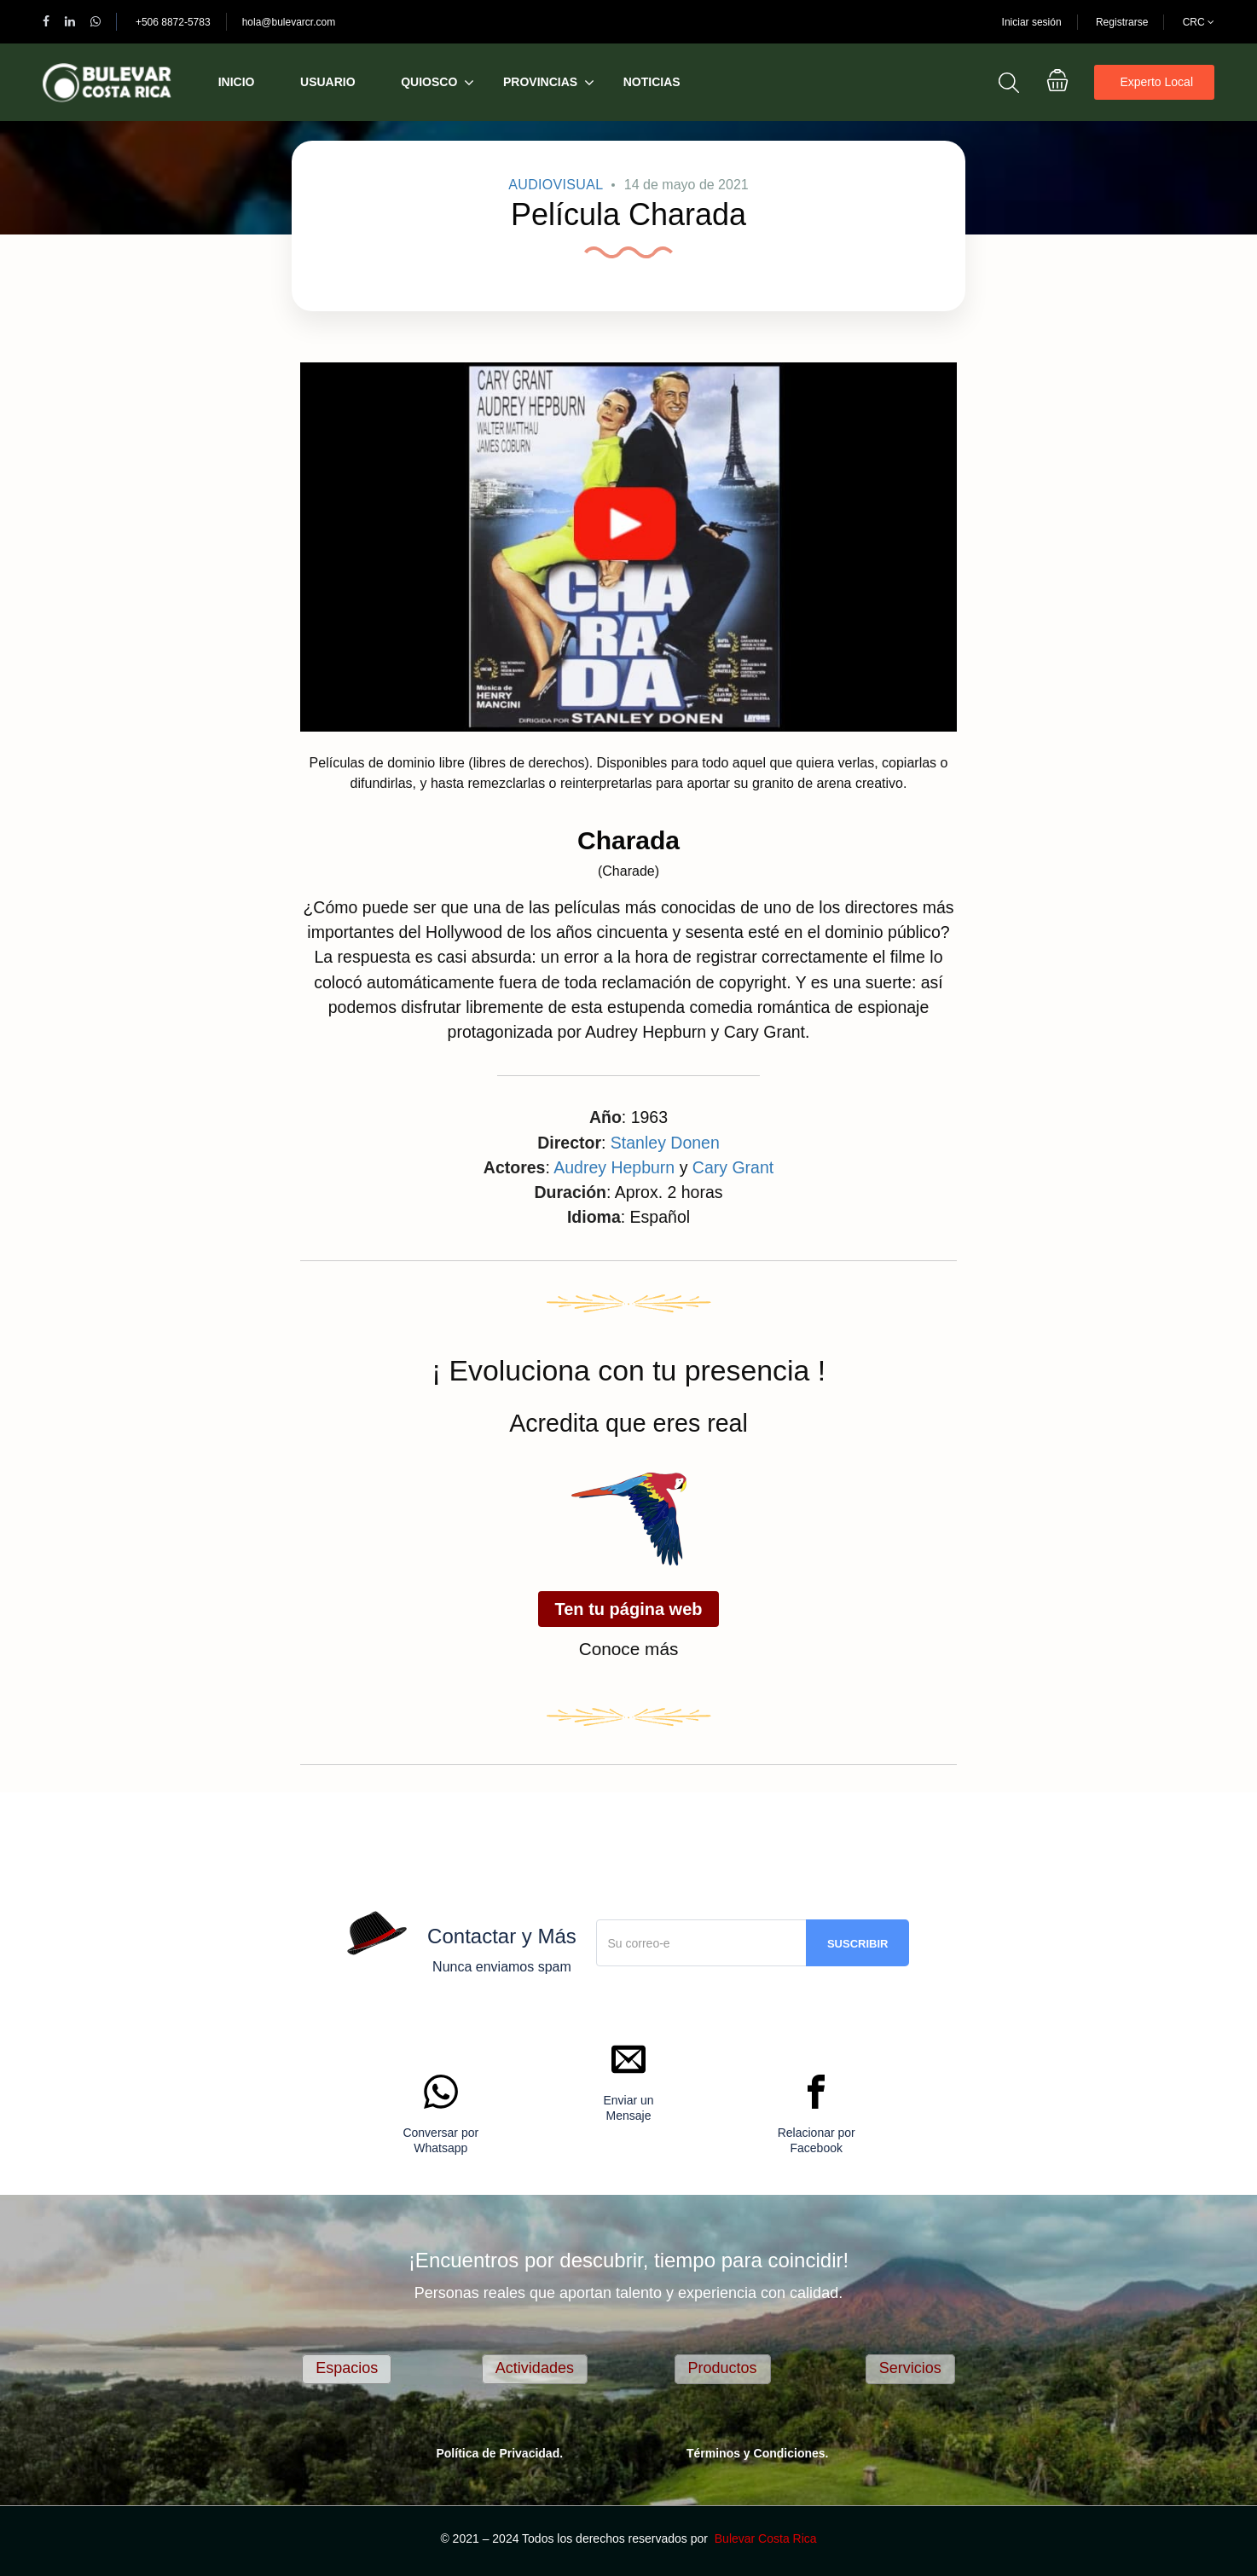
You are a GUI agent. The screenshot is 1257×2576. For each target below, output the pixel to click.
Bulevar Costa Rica (766, 2538)
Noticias (652, 82)
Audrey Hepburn (614, 1167)
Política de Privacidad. (499, 2453)
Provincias (540, 82)
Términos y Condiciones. (757, 2453)
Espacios (347, 2367)
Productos (722, 2367)
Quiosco (429, 82)
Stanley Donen (665, 1142)
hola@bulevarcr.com (289, 22)
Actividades (534, 2367)
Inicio (236, 82)
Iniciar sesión (1032, 22)
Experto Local (1156, 82)
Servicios (910, 2367)
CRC (1198, 22)
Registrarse (1122, 22)
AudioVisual (555, 184)
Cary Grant (732, 1167)
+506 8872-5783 (173, 22)
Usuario (328, 82)
